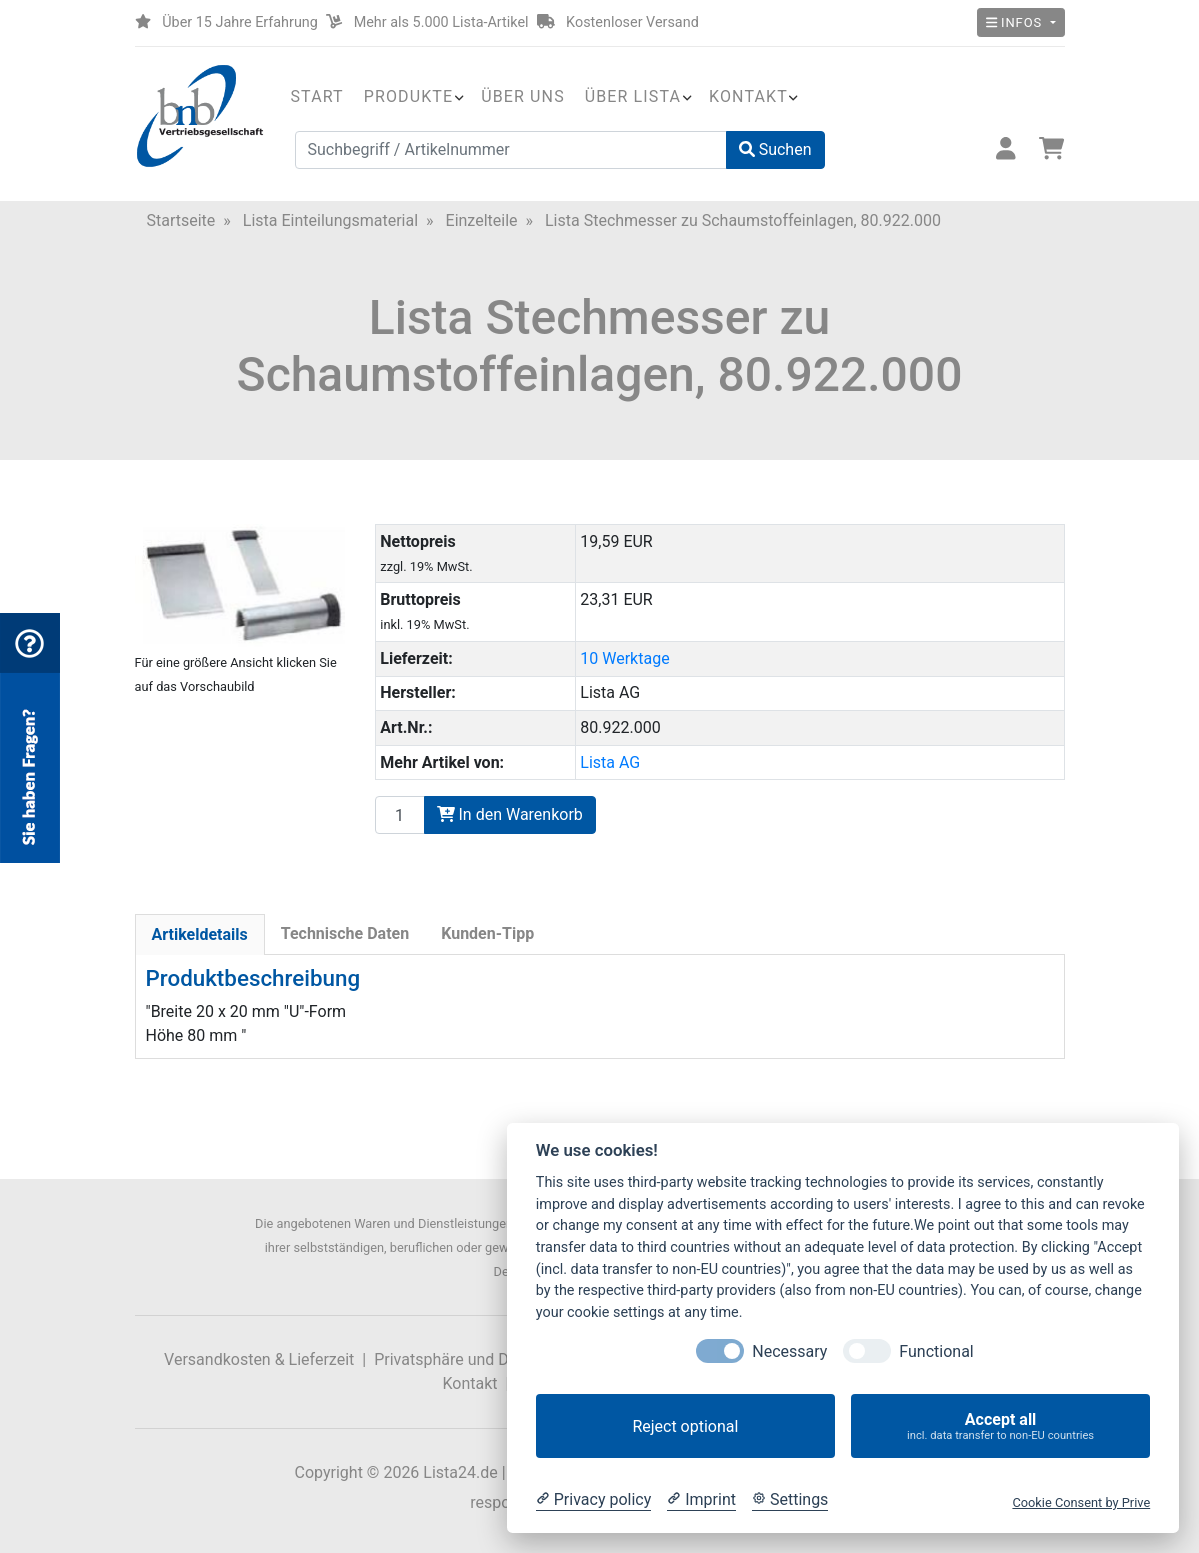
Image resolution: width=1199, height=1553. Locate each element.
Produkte (408, 96)
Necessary (789, 1351)
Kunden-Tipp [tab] (487, 933)
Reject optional (685, 1426)
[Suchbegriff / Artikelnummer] (511, 150)
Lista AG (610, 762)
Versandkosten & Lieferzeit (259, 1359)
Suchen (775, 149)
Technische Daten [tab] (345, 933)
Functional (936, 1351)
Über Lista (633, 96)
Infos (1016, 22)
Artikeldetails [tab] (200, 934)
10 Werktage (624, 658)
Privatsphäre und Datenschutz (480, 1359)
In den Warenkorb (510, 814)
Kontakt (748, 96)
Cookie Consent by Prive (1081, 1502)
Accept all (1000, 1426)
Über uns (523, 96)
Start (317, 96)
